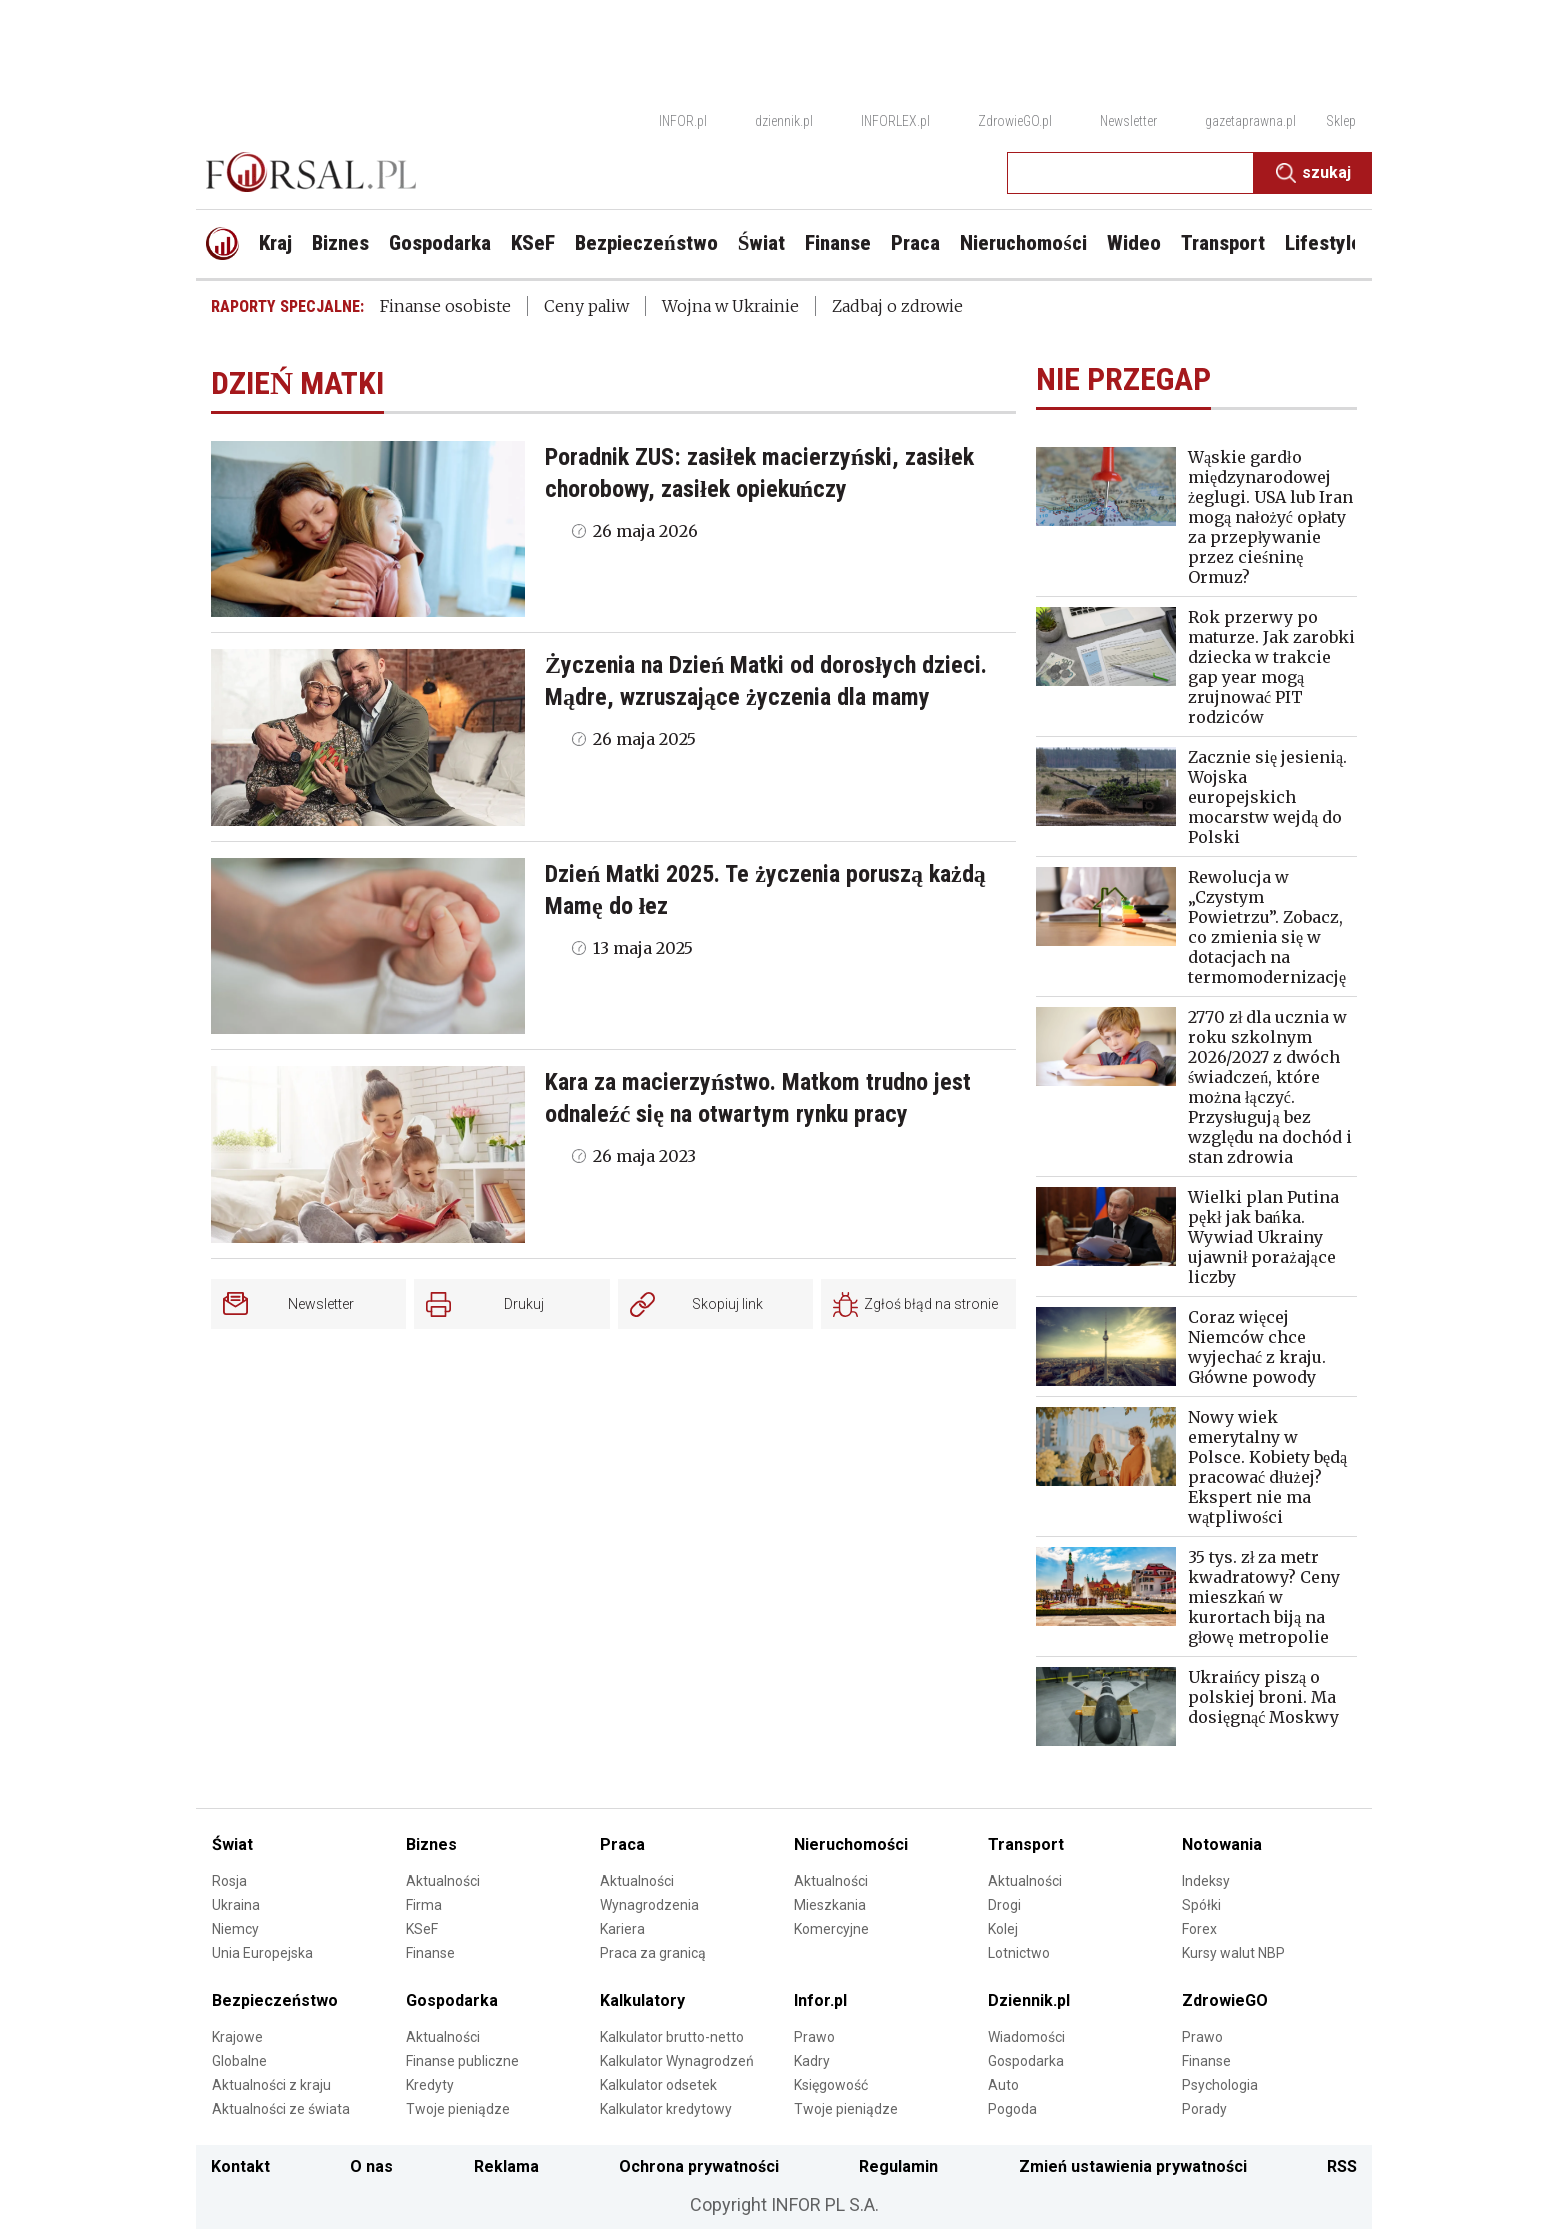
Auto (1003, 2085)
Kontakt (240, 2166)
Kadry (812, 2061)
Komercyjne (831, 1929)
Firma (424, 1905)
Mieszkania (830, 1905)
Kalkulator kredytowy (666, 2109)
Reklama (506, 2166)
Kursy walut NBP (1233, 1953)
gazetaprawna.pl (1250, 121)
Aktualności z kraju (271, 2085)
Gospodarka (452, 2000)
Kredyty (430, 2085)
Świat (232, 1844)
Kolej (1003, 1929)
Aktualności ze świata (281, 2109)
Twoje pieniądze (458, 2109)
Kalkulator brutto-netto (672, 2037)
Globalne (239, 2061)
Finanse (430, 1953)
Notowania (1222, 1844)
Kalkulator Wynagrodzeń (677, 2061)
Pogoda (1012, 2109)
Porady (1204, 2109)
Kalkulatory (642, 2000)
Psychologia (1220, 2085)
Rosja (229, 1881)
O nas (371, 2166)
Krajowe (237, 2037)
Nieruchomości (851, 1844)
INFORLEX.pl (895, 121)
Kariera (622, 1929)
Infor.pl (820, 2000)
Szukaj (1313, 173)
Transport (1026, 1844)
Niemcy (235, 1929)
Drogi (1004, 1905)
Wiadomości (1026, 2037)
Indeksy (1206, 1881)
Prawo (814, 2037)
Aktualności (443, 1881)
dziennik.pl (784, 121)
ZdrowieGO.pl (1015, 121)
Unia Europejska (262, 1953)
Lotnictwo (1019, 1953)
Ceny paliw (586, 306)
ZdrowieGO (1225, 2000)
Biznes (431, 1844)
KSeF (422, 1929)
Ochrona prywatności (699, 2166)
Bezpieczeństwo (275, 2000)
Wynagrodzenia (649, 1905)
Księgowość (831, 2085)
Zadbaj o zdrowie (897, 306)
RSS (1342, 2166)
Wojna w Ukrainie (730, 306)
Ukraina (236, 1905)
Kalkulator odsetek (658, 2085)
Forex (1199, 1929)
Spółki (1201, 1905)
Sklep (1341, 121)
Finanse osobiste (445, 306)
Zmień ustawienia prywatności (1133, 2166)
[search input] (1130, 173)
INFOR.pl (683, 121)
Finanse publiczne (462, 2061)
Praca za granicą (653, 1953)
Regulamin (898, 2166)
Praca (622, 1844)
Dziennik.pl (1029, 2000)
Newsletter (1128, 121)
